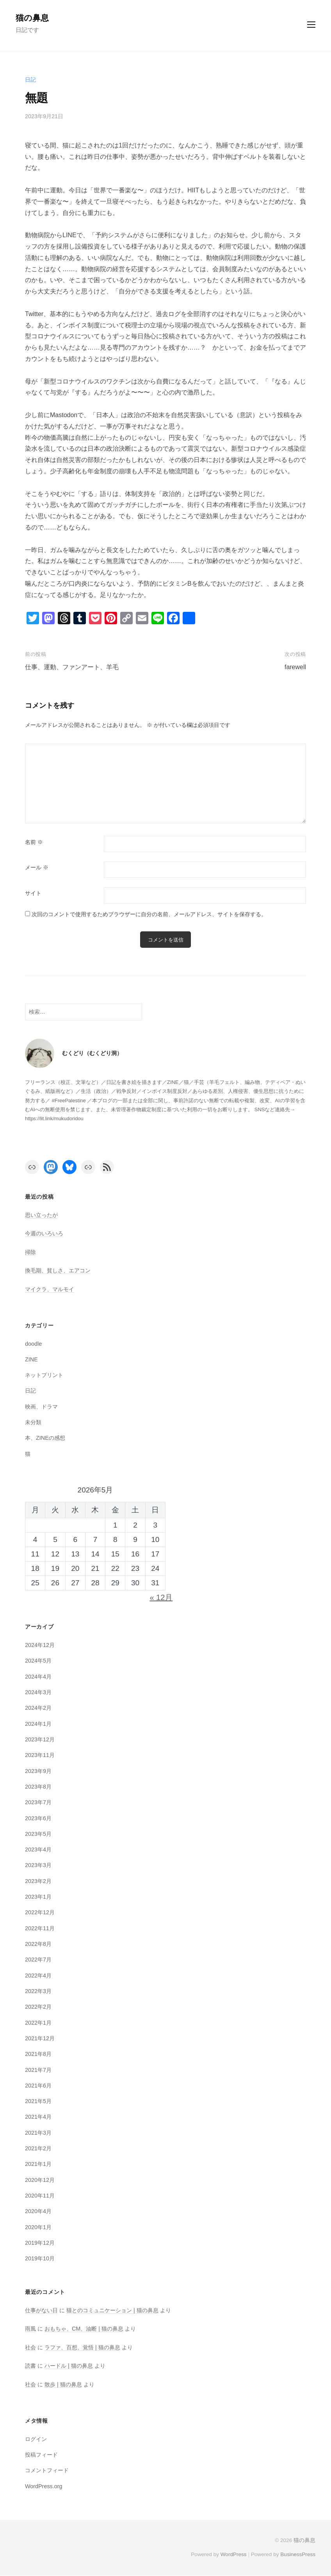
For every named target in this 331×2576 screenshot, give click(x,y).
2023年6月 (38, 1819)
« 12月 (161, 1598)
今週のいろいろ (44, 1234)
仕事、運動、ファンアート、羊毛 (72, 667)
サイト (33, 893)
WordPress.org (43, 2487)
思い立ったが (41, 1215)
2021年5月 (38, 2101)
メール (36, 868)
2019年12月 (40, 2243)
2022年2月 (38, 2007)
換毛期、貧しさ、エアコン (58, 1271)
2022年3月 (38, 1991)
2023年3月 (38, 1866)
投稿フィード (41, 2455)
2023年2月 (38, 1881)
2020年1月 (38, 2227)
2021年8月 (38, 2055)
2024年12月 (40, 1645)
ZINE (31, 1360)
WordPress (233, 2555)
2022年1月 (38, 2023)
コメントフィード (47, 2471)
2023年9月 (38, 1771)
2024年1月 (38, 1724)
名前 (34, 842)
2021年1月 (38, 2165)
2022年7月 (38, 1960)
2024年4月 (38, 1677)
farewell (295, 667)
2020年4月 (38, 2212)
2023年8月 (38, 1787)
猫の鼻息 (32, 17)
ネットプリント (44, 1375)
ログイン (36, 2439)
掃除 (30, 1252)
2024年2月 (38, 1708)
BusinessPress (297, 2555)
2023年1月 (38, 1897)
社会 (30, 2348)
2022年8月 (38, 1944)
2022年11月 (40, 1929)
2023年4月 (38, 1850)
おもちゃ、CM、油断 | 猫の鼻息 (83, 2329)
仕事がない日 (41, 2311)
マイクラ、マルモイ (49, 1289)
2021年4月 (38, 2117)
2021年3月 (38, 2133)
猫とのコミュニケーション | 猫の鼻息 (112, 2311)
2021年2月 (38, 2149)
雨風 (30, 2329)
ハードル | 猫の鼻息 (68, 2366)
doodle (33, 1344)
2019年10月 (40, 2259)
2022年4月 (38, 1976)
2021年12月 (40, 2039)
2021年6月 (38, 2086)
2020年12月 (40, 2180)
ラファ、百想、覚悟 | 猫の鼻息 (82, 2348)
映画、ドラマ (41, 1407)
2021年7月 (38, 2070)
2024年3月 (38, 1693)
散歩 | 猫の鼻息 (63, 2385)
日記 (30, 79)
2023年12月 (40, 1740)
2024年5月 (38, 1661)
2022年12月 (40, 1913)
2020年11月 (40, 2196)
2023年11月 (40, 1756)
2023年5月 (38, 1834)
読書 (30, 2366)
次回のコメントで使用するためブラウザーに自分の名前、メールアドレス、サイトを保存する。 (149, 914)
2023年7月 (38, 1803)
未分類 (33, 1422)
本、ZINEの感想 (45, 1438)
